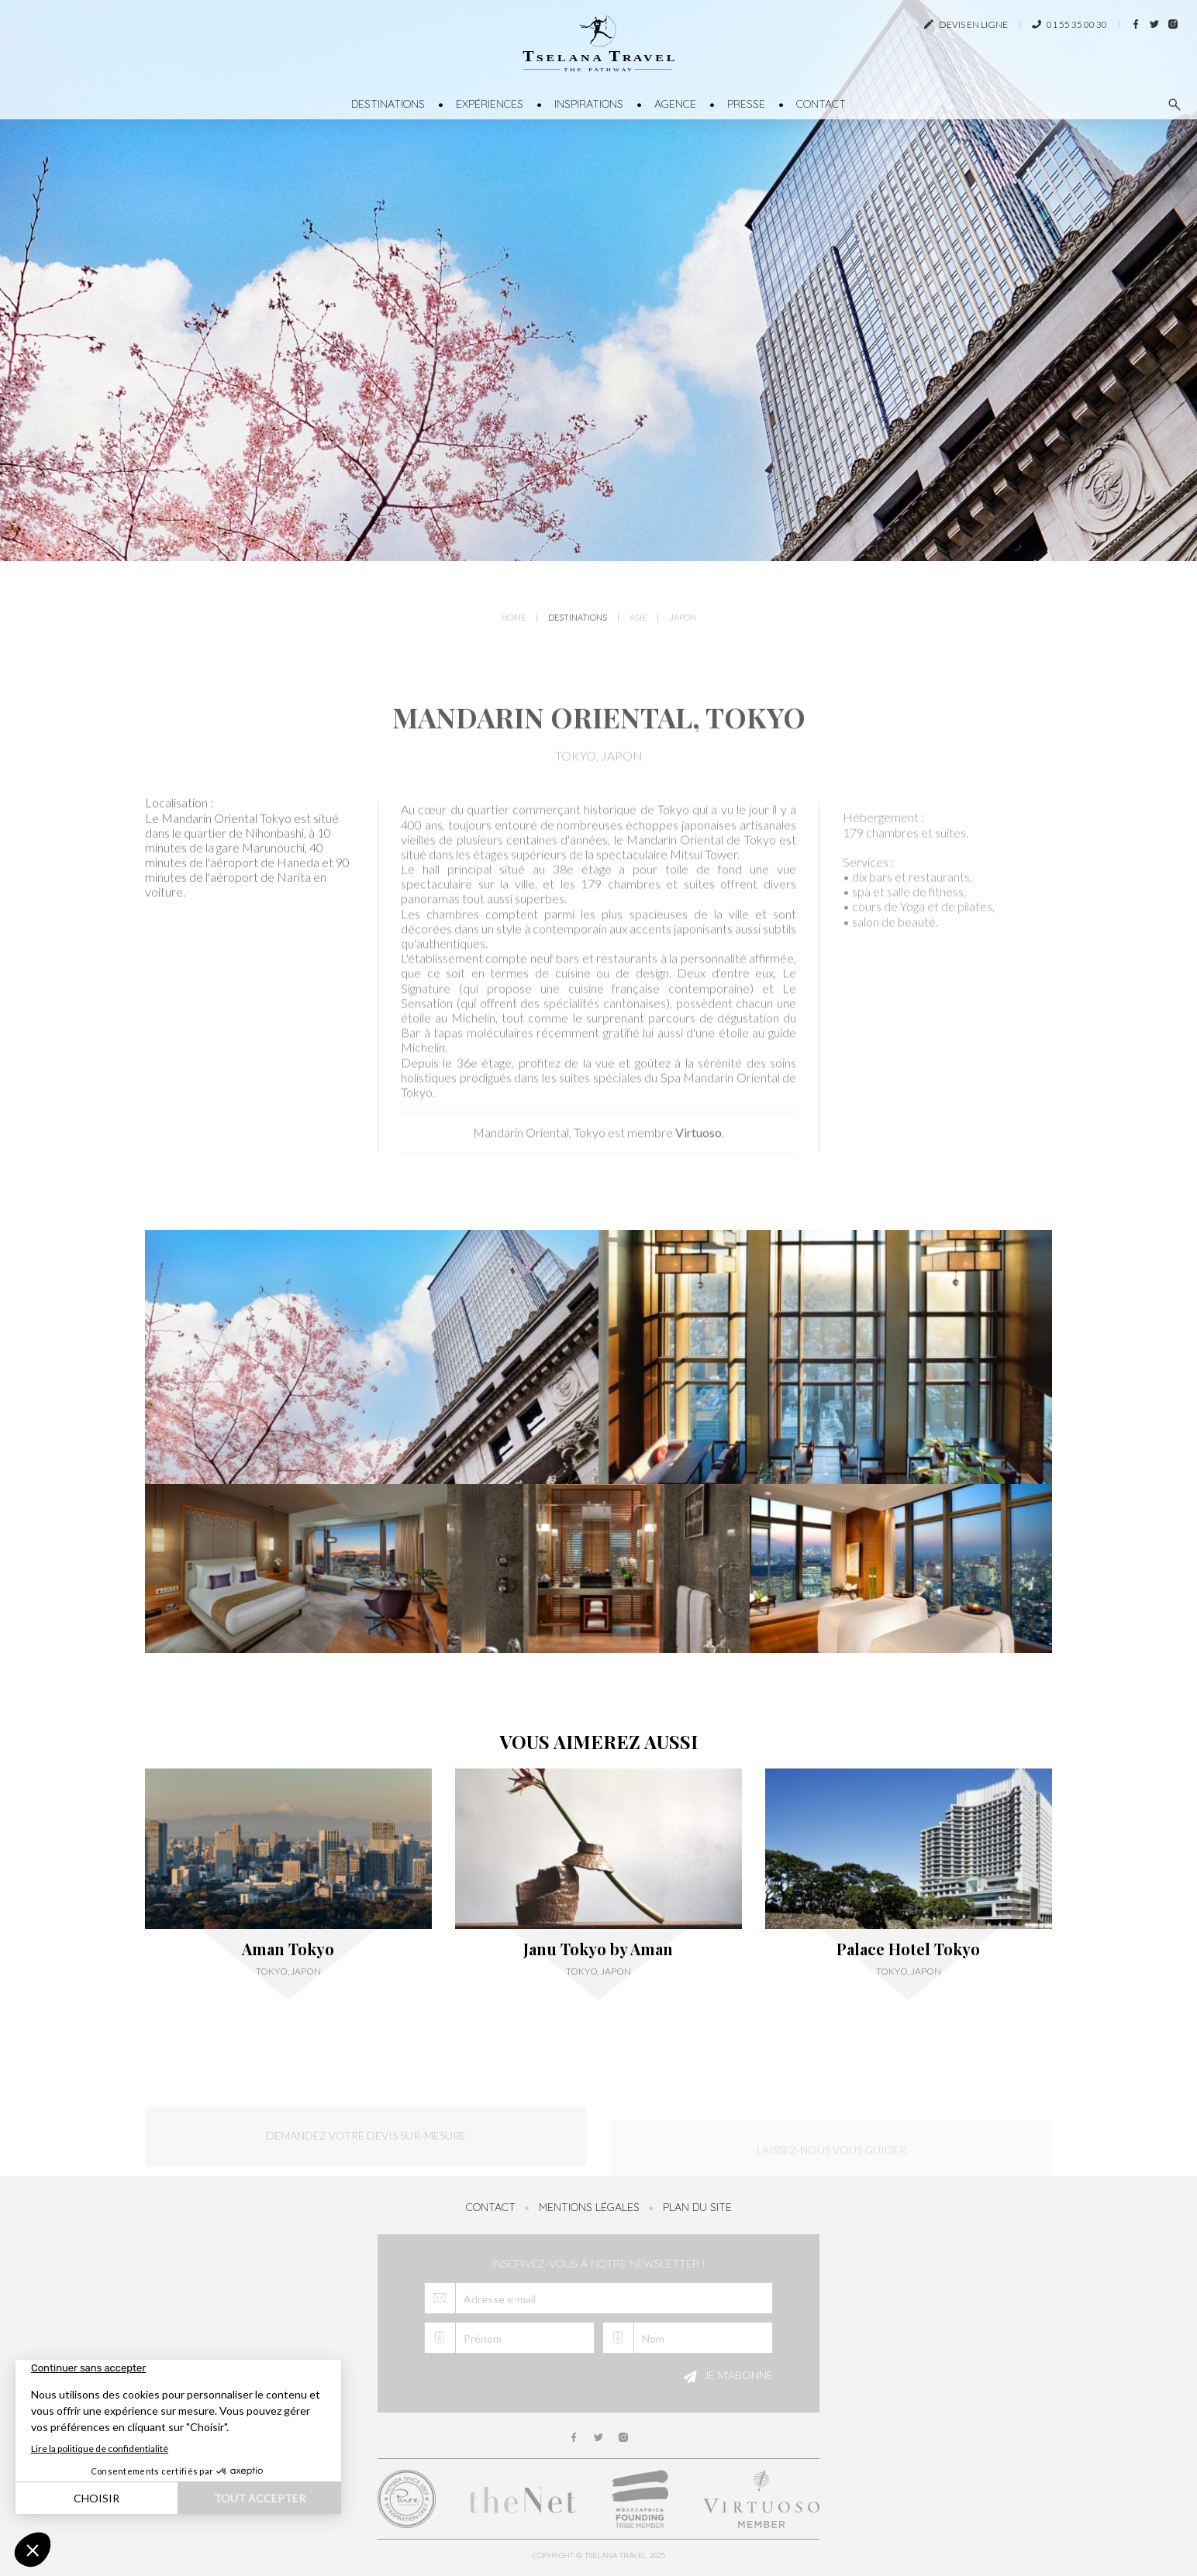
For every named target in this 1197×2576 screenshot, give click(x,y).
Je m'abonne (725, 2376)
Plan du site (697, 2207)
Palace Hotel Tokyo (908, 1949)
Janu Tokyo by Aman (598, 1949)
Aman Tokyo (288, 1949)
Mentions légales (589, 2207)
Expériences (489, 104)
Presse (746, 104)
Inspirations (588, 104)
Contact (821, 104)
